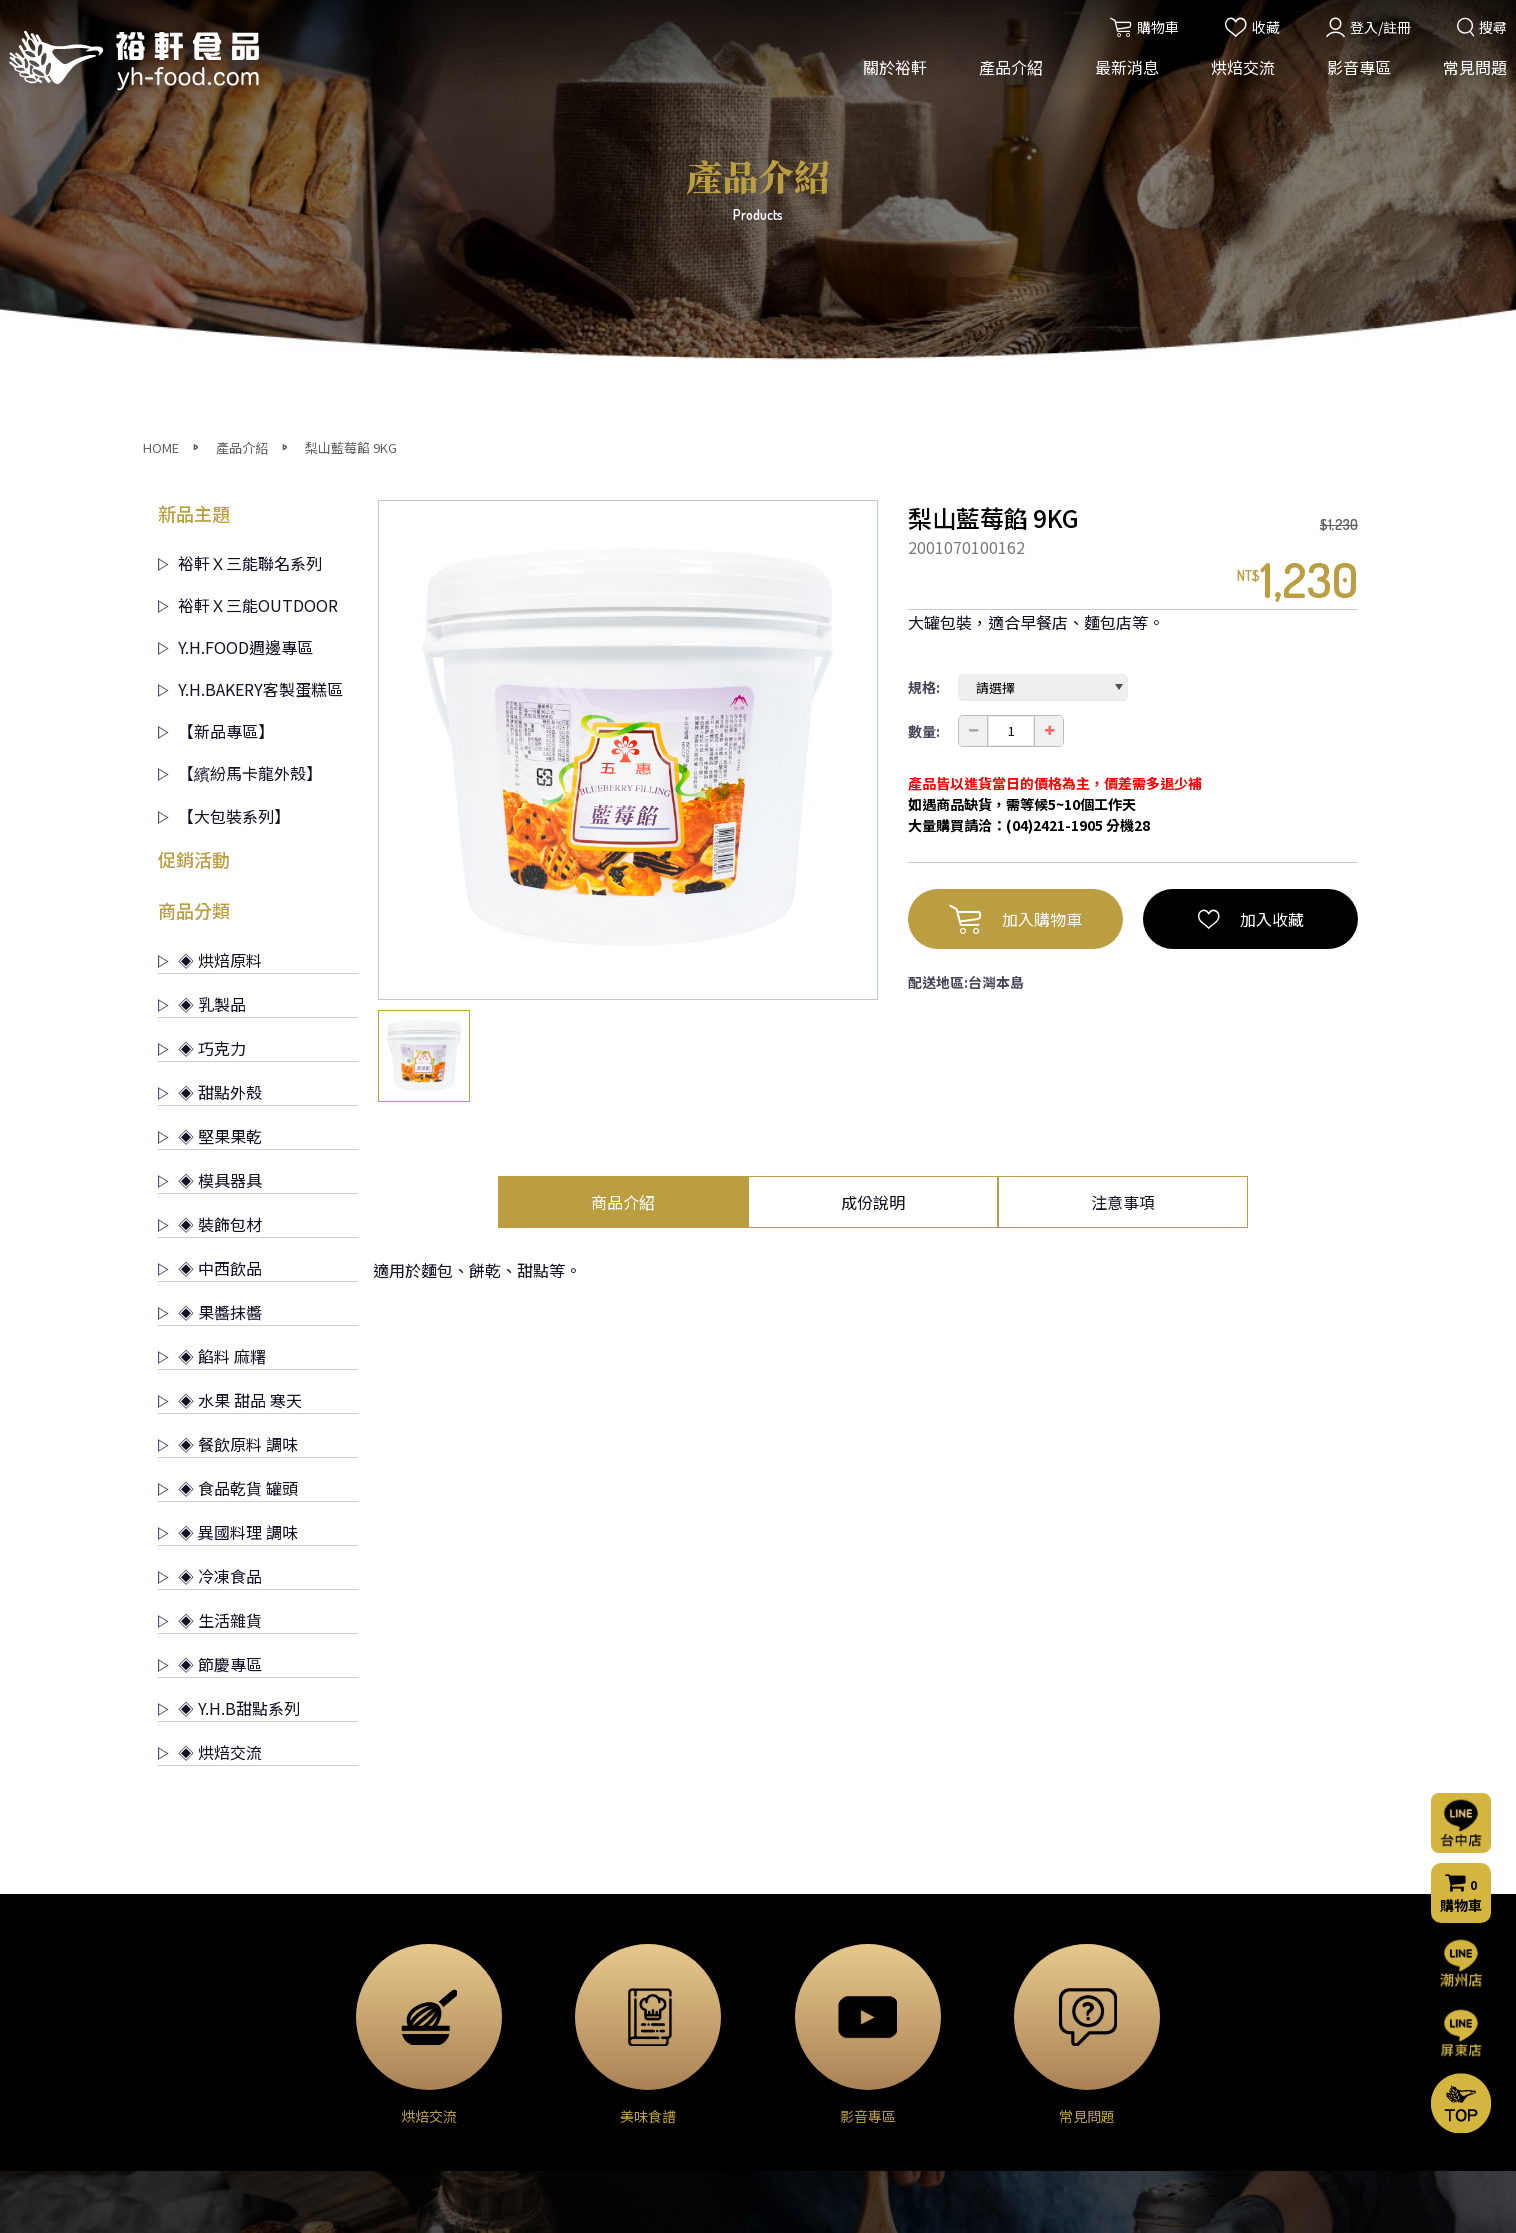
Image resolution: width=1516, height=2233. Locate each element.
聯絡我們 (996, 1981)
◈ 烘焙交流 (210, 1379)
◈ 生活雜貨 (210, 1247)
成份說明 (873, 829)
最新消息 (1121, 78)
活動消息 (589, 1951)
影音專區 (1353, 78)
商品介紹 (623, 829)
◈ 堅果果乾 (210, 763)
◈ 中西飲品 (210, 895)
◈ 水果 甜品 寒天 (230, 1027)
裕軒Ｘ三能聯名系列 (240, 190)
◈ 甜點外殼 (210, 719)
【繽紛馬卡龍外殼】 (240, 400)
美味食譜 (791, 2032)
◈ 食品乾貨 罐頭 (228, 1115)
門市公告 (589, 2005)
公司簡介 (186, 1951)
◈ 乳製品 (202, 631)
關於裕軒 (889, 78)
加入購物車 (1015, 546)
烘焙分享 (791, 2005)
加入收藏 (1251, 546)
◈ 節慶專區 (210, 1291)
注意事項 (1123, 829)
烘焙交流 (1237, 78)
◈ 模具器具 (210, 807)
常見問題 (1469, 78)
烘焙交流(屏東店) (817, 1978)
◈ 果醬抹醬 (210, 939)
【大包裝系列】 (224, 443)
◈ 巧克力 (202, 675)
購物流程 (992, 2037)
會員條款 (992, 2118)
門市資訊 (992, 2064)
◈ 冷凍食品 (210, 1203)
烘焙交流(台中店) (817, 1951)
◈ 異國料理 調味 (228, 1159)
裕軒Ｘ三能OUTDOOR (248, 232)
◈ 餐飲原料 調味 (228, 1071)
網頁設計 (1027, 2200)
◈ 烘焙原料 (210, 587)
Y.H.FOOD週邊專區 (235, 274)
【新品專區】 (216, 358)
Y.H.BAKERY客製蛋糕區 (250, 316)
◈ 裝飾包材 (210, 851)
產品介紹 (1005, 78)
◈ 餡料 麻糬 (212, 983)
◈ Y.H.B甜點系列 (229, 1335)
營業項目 (186, 2005)
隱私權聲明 (999, 2091)
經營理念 (186, 1978)
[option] (628, 377)
